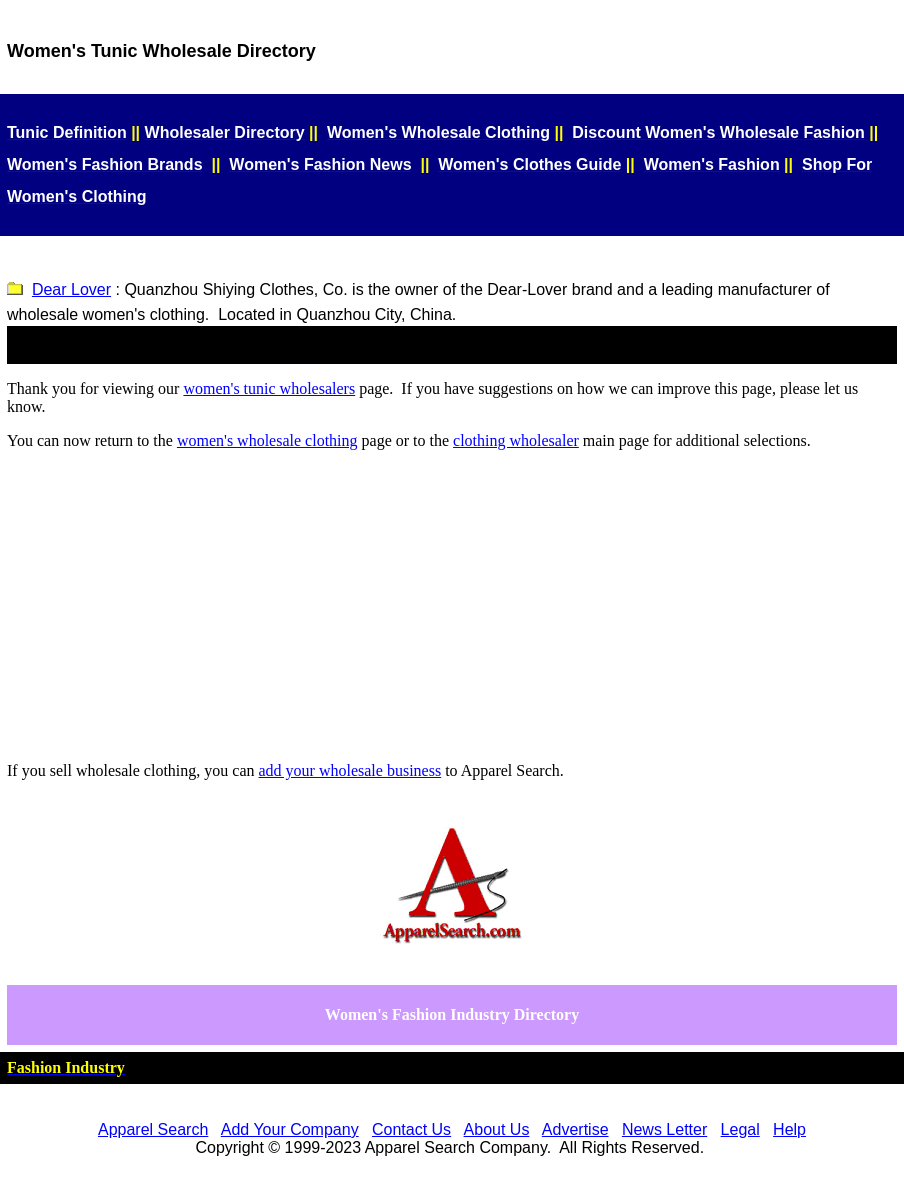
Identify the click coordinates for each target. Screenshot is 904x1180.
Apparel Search (153, 1129)
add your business (350, 770)
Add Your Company (290, 1129)
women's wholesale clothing (267, 440)
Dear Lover (71, 289)
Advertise (575, 1129)
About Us (497, 1129)
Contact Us (411, 1129)
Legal (740, 1129)
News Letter (664, 1129)
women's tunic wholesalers (269, 388)
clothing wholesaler (516, 440)
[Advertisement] (452, 606)
